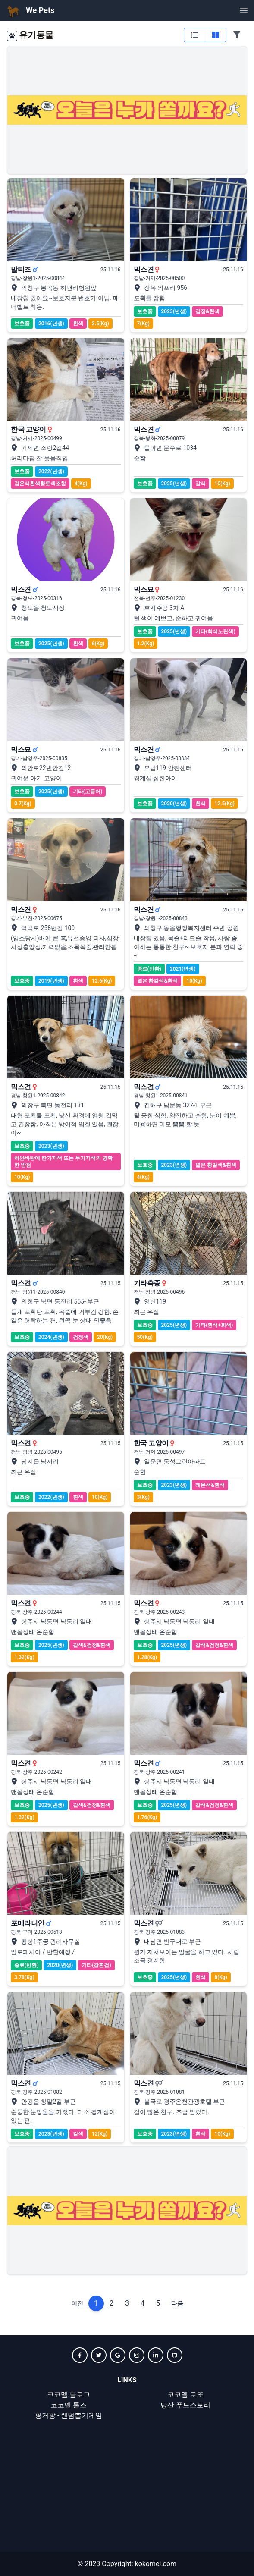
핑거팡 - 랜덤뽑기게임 (68, 2415)
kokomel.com (155, 2564)
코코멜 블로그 (68, 2395)
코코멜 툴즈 (68, 2405)
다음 (177, 2303)
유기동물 (36, 35)
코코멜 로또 (185, 2395)
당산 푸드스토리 (185, 2405)
